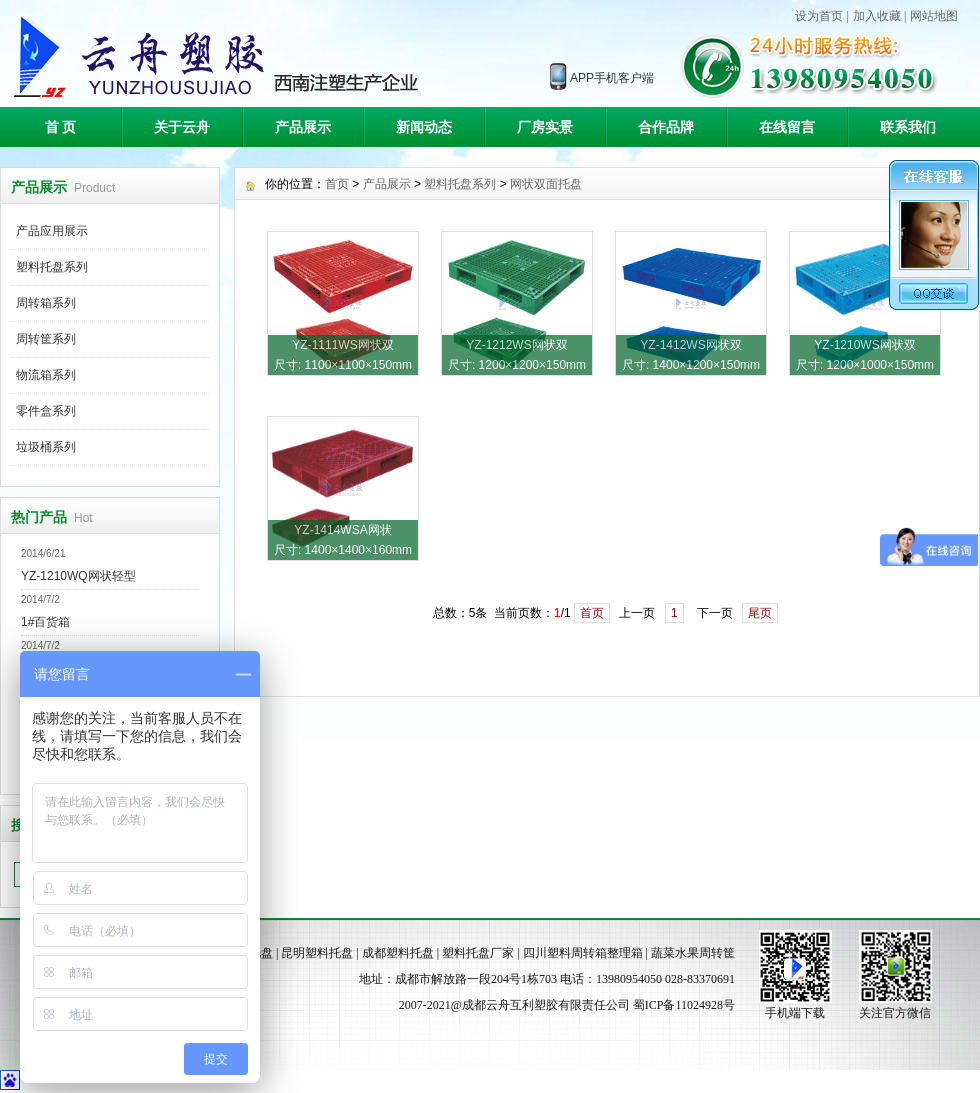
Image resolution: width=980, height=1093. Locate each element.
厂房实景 (545, 127)
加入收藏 (877, 16)
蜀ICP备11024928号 (684, 1005)
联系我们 (908, 127)
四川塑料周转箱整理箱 (583, 953)
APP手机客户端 (612, 78)
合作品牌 (666, 127)
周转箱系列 (46, 303)
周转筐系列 (46, 339)
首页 (337, 184)
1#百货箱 (45, 622)
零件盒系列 (46, 411)
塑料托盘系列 (52, 267)
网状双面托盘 (546, 184)
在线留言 (787, 127)
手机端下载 (795, 1013)
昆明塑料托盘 (317, 953)
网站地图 (934, 16)
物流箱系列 (46, 375)
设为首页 (819, 16)
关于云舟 (182, 127)
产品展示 (303, 127)
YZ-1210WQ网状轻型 (78, 576)
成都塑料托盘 (398, 953)
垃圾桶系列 (46, 447)
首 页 (61, 127)
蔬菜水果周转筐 (693, 953)
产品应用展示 (52, 231)
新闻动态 (424, 127)
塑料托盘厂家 (478, 953)
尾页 (760, 613)
